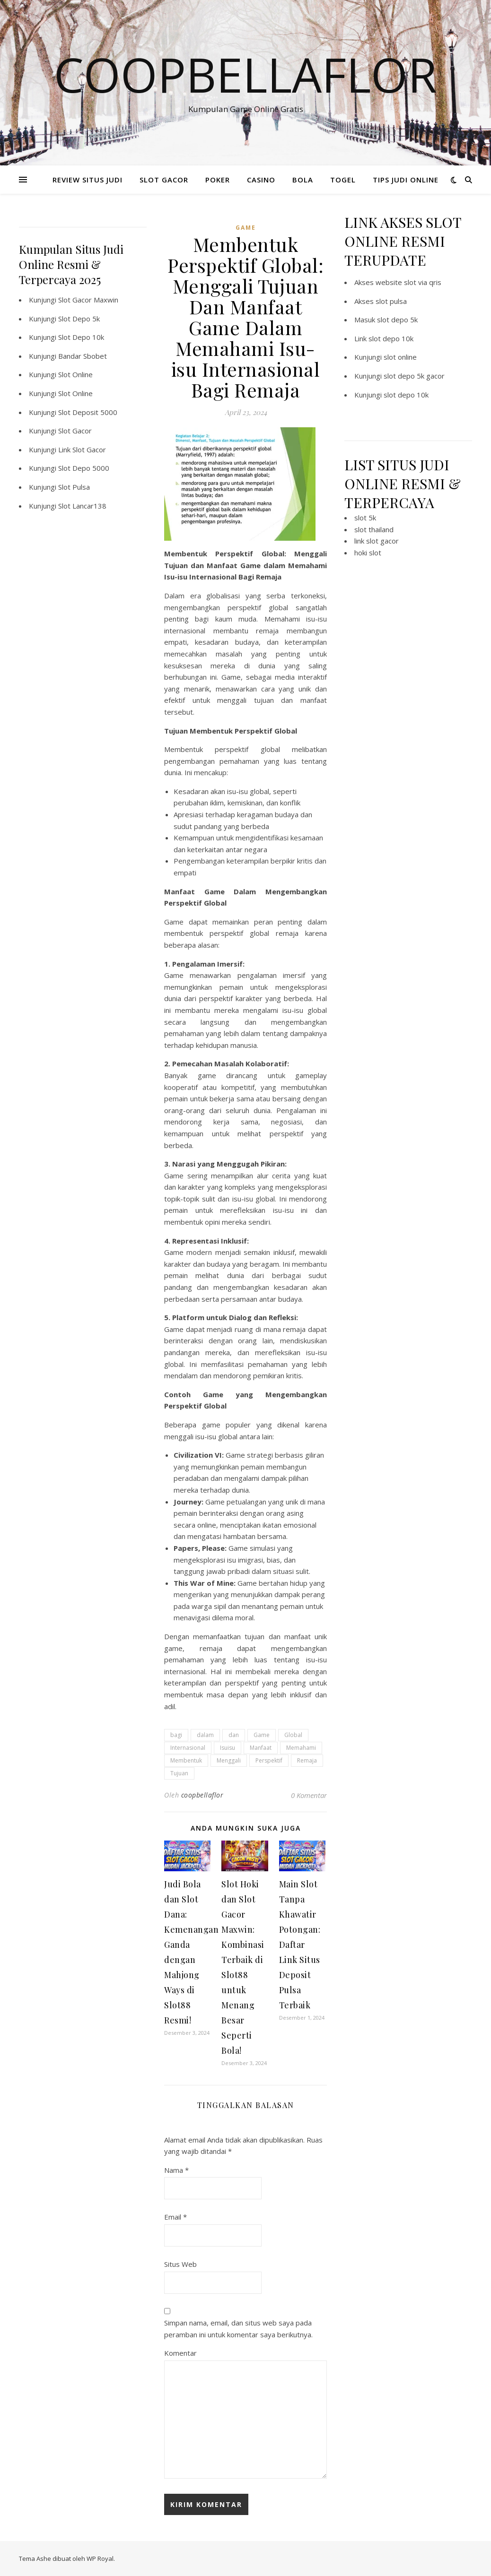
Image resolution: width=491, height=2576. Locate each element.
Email (175, 2217)
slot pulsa (391, 301)
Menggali (229, 1760)
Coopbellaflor (245, 74)
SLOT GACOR (164, 179)
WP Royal (100, 2558)
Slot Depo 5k (79, 318)
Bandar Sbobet (82, 356)
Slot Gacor (75, 430)
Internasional (187, 1748)
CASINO (261, 179)
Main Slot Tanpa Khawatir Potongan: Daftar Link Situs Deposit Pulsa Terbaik (300, 1944)
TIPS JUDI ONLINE (405, 179)
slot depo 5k (397, 319)
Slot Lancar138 (82, 505)
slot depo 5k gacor (414, 375)
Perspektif (268, 1760)
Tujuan (179, 1773)
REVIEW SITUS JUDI (88, 179)
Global (293, 1735)
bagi (176, 1735)
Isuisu (227, 1748)
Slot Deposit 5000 (87, 412)
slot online (400, 357)
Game (262, 1735)
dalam (205, 1735)
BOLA (302, 179)
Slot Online (75, 374)
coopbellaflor (202, 1794)
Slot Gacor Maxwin (88, 299)
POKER (217, 179)
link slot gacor (376, 540)
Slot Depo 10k (81, 337)
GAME (246, 228)
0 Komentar (309, 1795)
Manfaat (261, 1748)
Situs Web (180, 2264)
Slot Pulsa (74, 487)
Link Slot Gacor (82, 449)
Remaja (307, 1760)
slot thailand (374, 529)
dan (233, 1735)
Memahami (301, 1748)
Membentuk (186, 1760)
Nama (176, 2170)
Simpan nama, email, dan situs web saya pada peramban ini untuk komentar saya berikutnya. (238, 2328)
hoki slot (367, 552)
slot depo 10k (390, 338)
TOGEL (343, 179)
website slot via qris (408, 282)
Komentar (180, 2353)
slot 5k (365, 517)
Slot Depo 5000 (83, 468)
